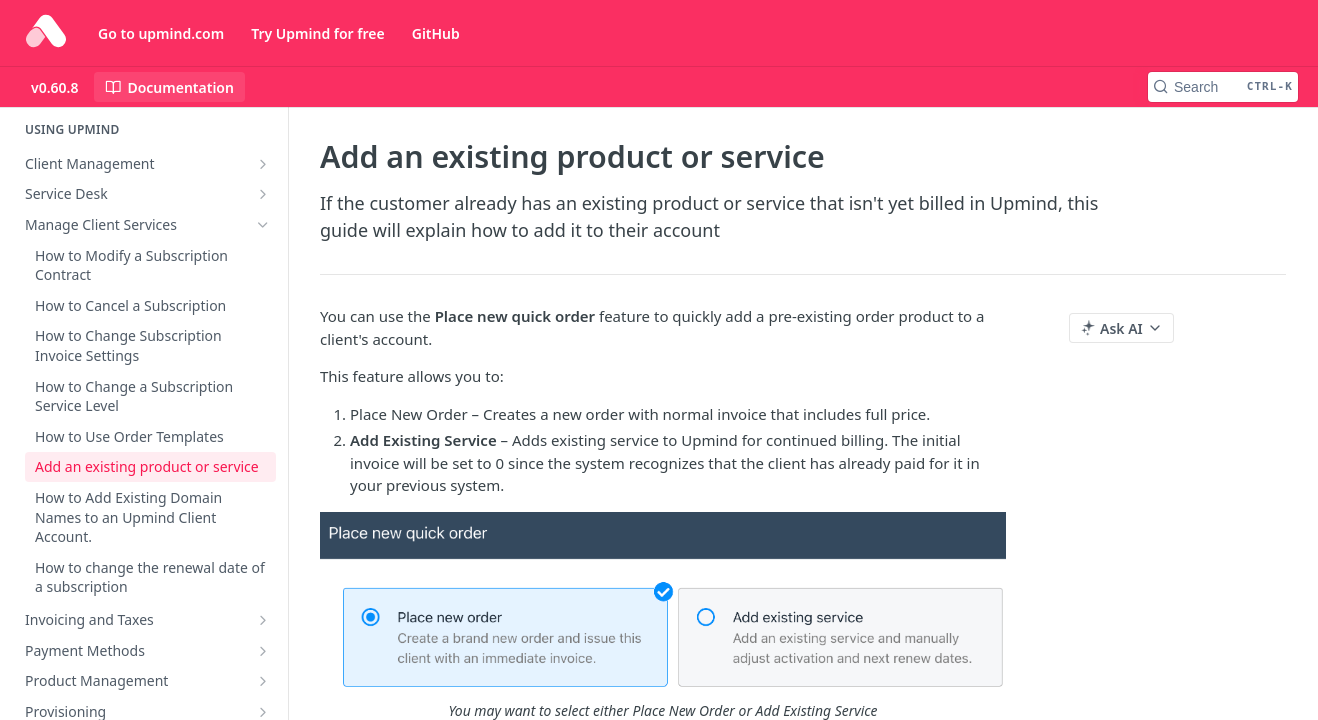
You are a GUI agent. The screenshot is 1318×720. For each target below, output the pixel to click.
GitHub (436, 33)
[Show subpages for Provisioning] (263, 712)
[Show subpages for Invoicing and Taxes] (263, 620)
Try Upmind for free (318, 33)
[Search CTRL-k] (1223, 87)
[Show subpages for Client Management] (263, 164)
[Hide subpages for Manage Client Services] (263, 225)
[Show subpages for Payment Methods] (263, 651)
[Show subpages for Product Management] (263, 681)
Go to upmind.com (161, 33)
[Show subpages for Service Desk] (263, 194)
